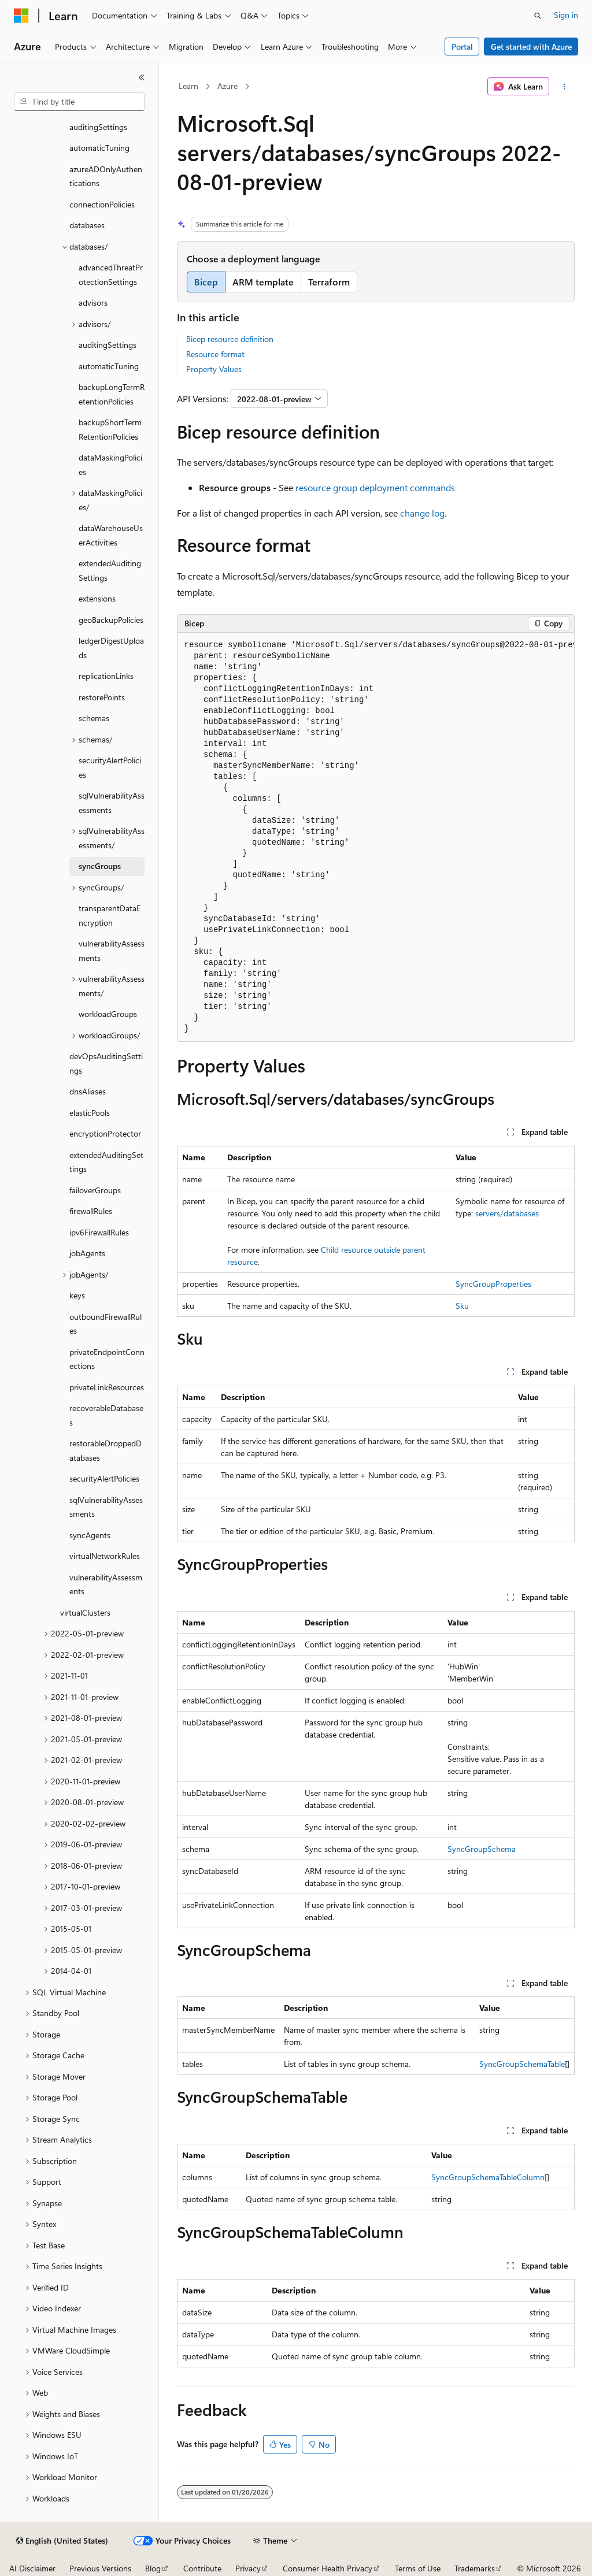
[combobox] (79, 101)
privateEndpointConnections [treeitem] (107, 1359)
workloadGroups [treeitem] (108, 1013)
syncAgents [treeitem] (89, 1535)
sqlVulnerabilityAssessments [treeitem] (112, 802)
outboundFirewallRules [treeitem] (105, 1324)
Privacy (248, 2568)
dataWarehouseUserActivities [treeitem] (111, 535)
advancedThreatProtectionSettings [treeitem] (111, 274)
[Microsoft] (21, 15)
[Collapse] (142, 77)
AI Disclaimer (32, 2568)
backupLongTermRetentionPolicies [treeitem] (112, 394)
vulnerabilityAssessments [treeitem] (112, 950)
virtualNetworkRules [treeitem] (104, 1555)
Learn (188, 85)
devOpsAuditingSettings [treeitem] (106, 1063)
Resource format (215, 353)
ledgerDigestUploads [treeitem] (111, 647)
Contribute (202, 2568)
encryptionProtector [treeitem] (105, 1133)
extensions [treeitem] (97, 598)
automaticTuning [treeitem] (99, 147)
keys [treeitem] (77, 1295)
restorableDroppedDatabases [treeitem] (105, 1450)
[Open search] (537, 15)
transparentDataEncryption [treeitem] (109, 915)
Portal (462, 46)
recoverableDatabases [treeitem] (106, 1415)
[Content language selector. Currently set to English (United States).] (62, 2541)
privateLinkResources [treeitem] (106, 1387)
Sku (462, 1305)
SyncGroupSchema (481, 1848)
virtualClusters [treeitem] (85, 1612)
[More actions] (564, 86)
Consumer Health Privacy (327, 2568)
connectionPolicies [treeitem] (102, 204)
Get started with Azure (531, 46)
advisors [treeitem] (93, 302)
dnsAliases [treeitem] (87, 1091)
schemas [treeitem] (94, 717)
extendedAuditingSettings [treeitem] (110, 570)
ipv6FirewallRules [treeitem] (99, 1232)
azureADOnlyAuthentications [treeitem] (105, 176)
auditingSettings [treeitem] (98, 126)
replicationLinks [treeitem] (106, 675)
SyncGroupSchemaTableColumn (488, 2177)
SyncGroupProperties (493, 1283)
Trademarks (474, 2568)
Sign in (566, 14)
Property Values (214, 368)
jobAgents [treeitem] (87, 1253)
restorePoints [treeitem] (102, 697)
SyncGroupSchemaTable (522, 2063)
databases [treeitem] (87, 225)
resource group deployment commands (375, 487)
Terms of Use (418, 2568)
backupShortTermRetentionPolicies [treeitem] (110, 429)
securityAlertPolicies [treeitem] (110, 767)
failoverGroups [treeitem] (95, 1190)
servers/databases (507, 1213)
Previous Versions (100, 2568)
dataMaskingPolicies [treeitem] (110, 464)
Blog (153, 2568)
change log (422, 513)
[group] (376, 837)
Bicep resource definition (229, 338)
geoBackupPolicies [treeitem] (111, 619)
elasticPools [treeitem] (89, 1112)
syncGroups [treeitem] (100, 865)
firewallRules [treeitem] (90, 1210)
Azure (227, 85)
